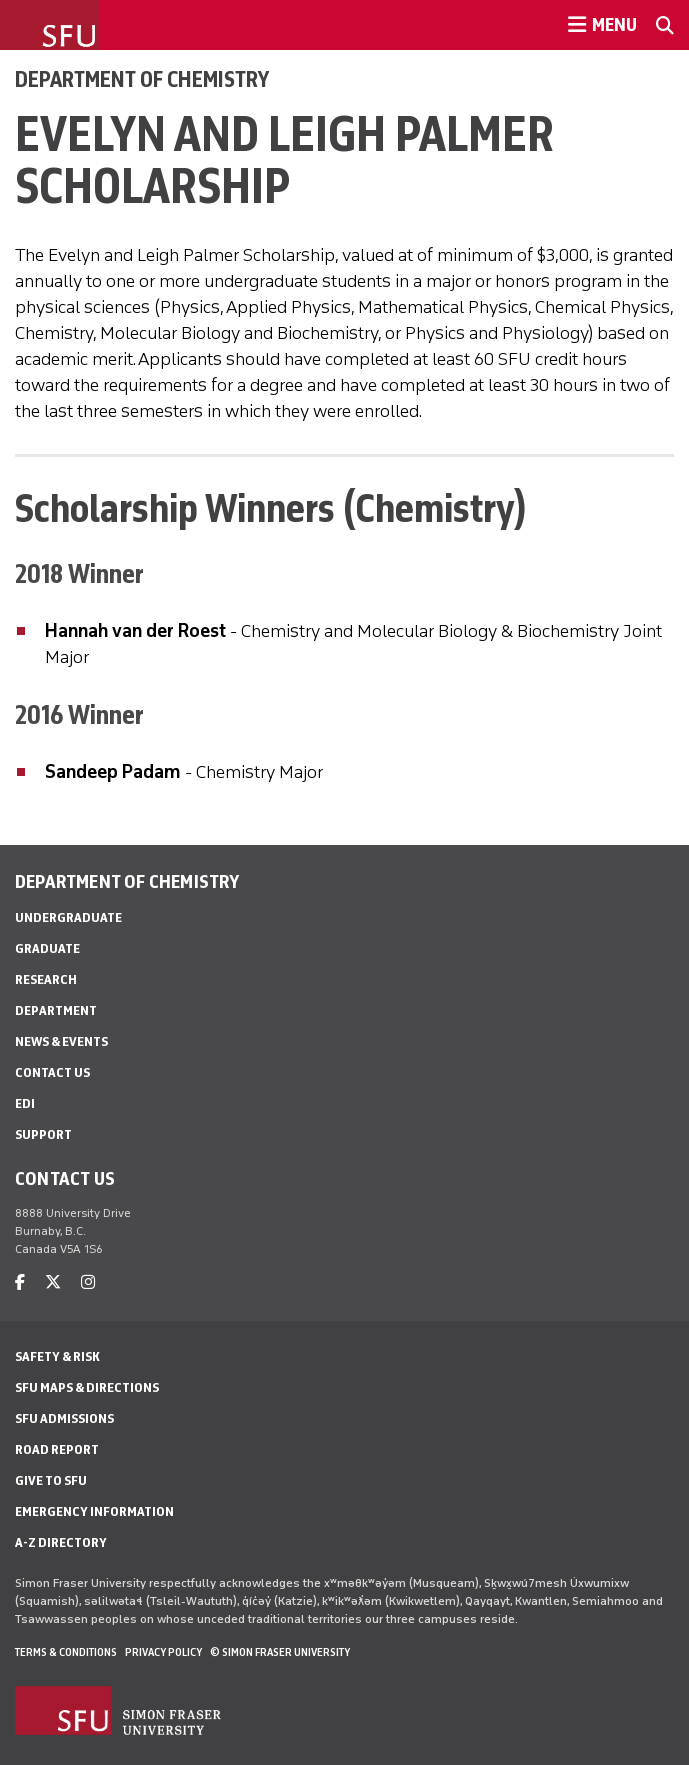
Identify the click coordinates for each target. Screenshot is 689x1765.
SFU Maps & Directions (87, 1387)
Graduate (47, 948)
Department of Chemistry (142, 79)
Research (46, 979)
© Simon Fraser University (280, 1652)
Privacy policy (163, 1652)
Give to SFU (51, 1480)
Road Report (57, 1449)
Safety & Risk (57, 1356)
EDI (25, 1103)
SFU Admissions (64, 1418)
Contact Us (52, 1072)
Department (56, 1010)
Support (43, 1134)
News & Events (61, 1041)
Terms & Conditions (66, 1652)
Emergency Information (94, 1511)
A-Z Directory (61, 1542)
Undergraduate (68, 917)
